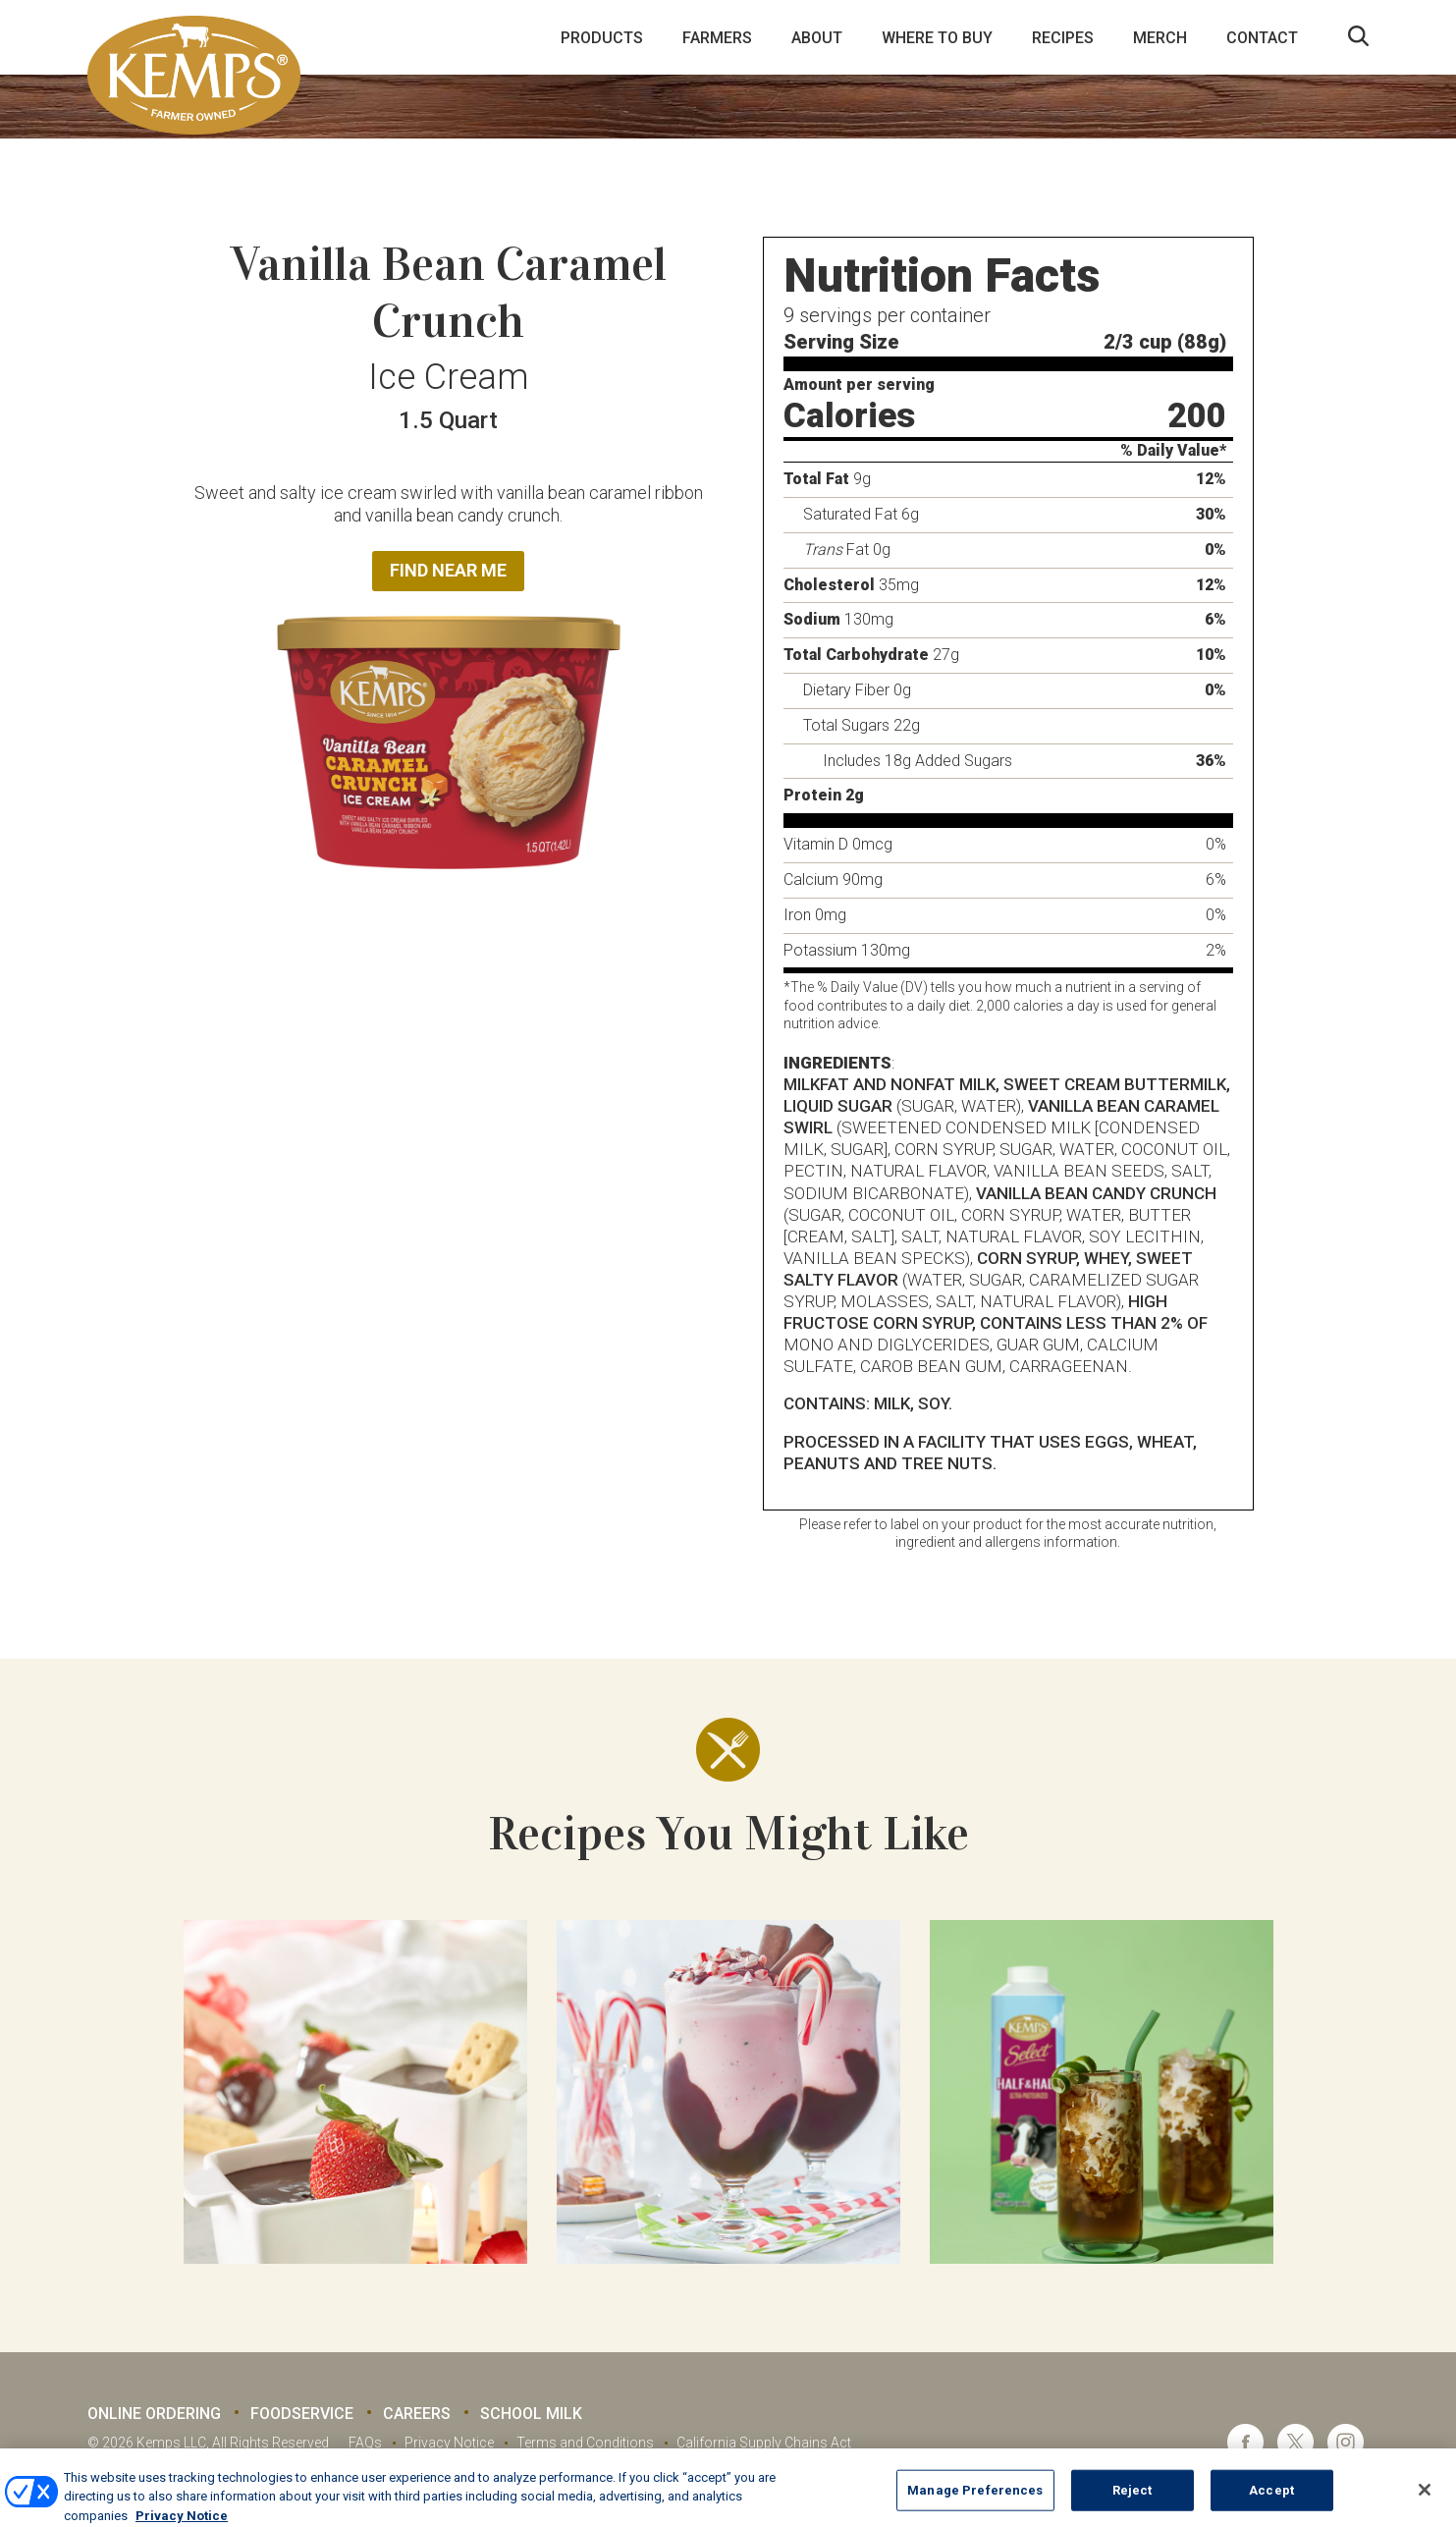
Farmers (717, 37)
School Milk (531, 2413)
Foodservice (301, 2413)
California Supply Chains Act (763, 2442)
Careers (417, 2413)
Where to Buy (937, 37)
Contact (1262, 37)
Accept (1271, 2503)
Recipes (1063, 37)
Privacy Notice (449, 2442)
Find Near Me (448, 570)
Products (602, 37)
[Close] (1424, 2502)
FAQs (365, 2442)
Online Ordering (154, 2413)
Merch (1160, 37)
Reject (1132, 2503)
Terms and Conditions (585, 2442)
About (816, 37)
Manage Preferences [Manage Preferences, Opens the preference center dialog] (975, 2503)
